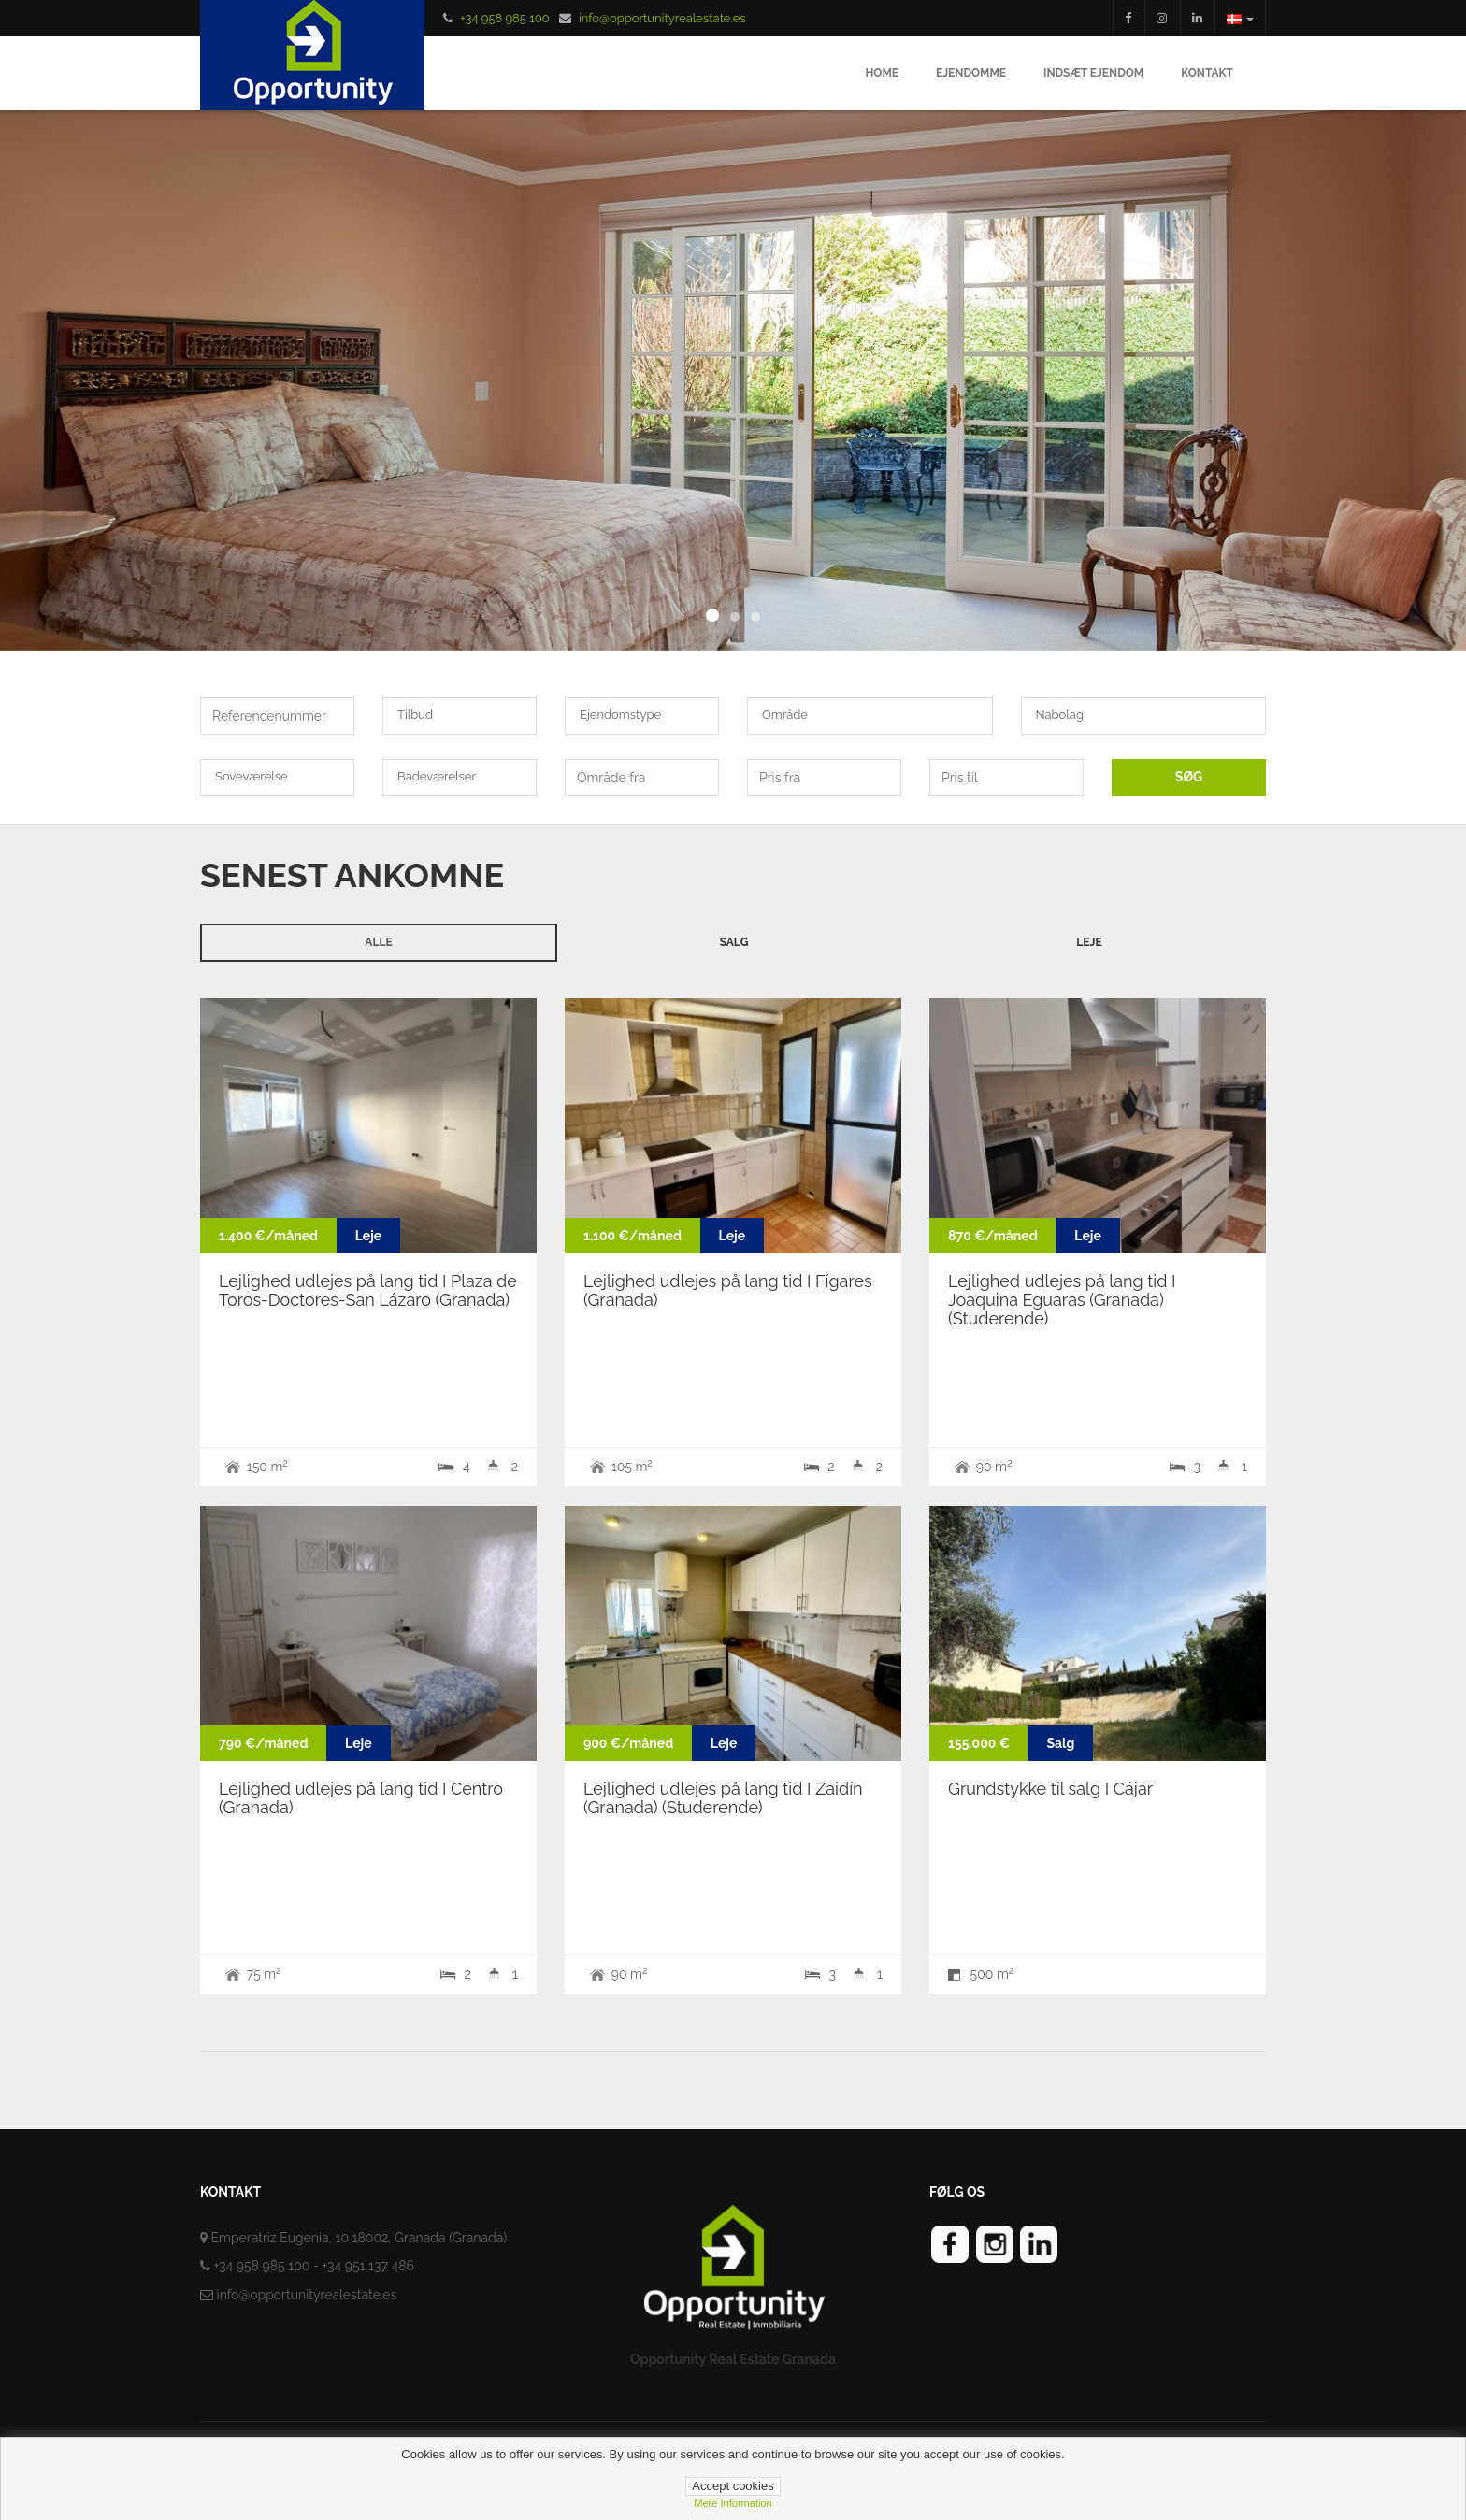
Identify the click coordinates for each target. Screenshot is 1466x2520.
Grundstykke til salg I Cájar (1050, 1788)
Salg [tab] (734, 942)
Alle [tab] (378, 942)
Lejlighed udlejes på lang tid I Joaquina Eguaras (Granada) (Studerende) (1061, 1299)
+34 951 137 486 (368, 2265)
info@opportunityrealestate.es (662, 18)
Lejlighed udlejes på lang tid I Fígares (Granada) (727, 1290)
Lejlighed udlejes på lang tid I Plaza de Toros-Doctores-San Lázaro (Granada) (368, 1290)
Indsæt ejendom (1093, 72)
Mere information (733, 2503)
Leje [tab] (1088, 942)
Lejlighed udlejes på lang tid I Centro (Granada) (361, 1798)
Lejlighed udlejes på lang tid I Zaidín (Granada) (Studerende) (723, 1798)
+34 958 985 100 (504, 18)
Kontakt (1207, 72)
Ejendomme (971, 72)
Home (881, 72)
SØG (1188, 776)
